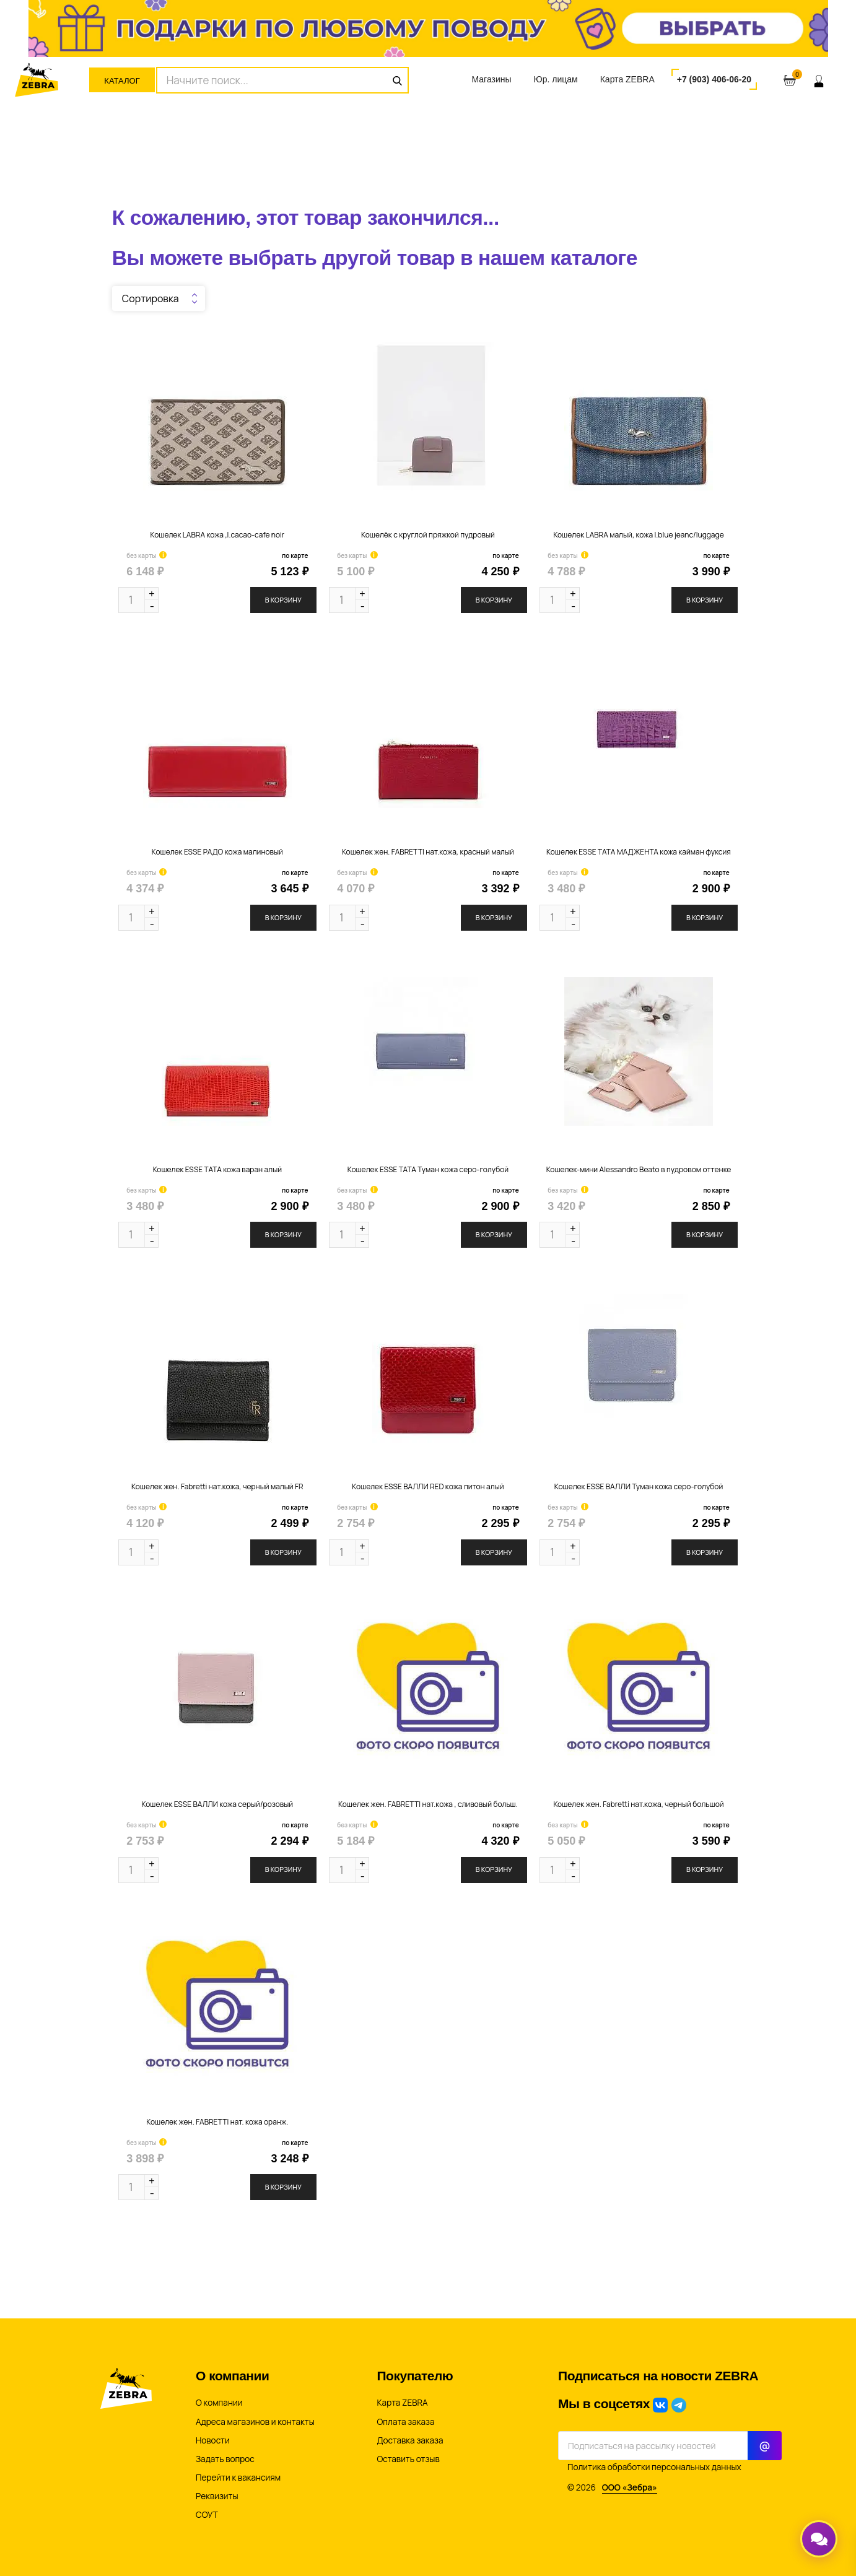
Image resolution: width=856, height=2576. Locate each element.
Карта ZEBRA (627, 79)
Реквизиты (217, 2496)
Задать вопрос (225, 2459)
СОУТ (207, 2514)
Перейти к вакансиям (238, 2477)
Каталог (121, 80)
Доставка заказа (410, 2440)
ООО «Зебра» (629, 2487)
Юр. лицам (556, 79)
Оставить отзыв (408, 2459)
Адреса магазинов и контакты (255, 2421)
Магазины (491, 79)
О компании (219, 2402)
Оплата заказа (406, 2421)
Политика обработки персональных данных (654, 2467)
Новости (213, 2440)
